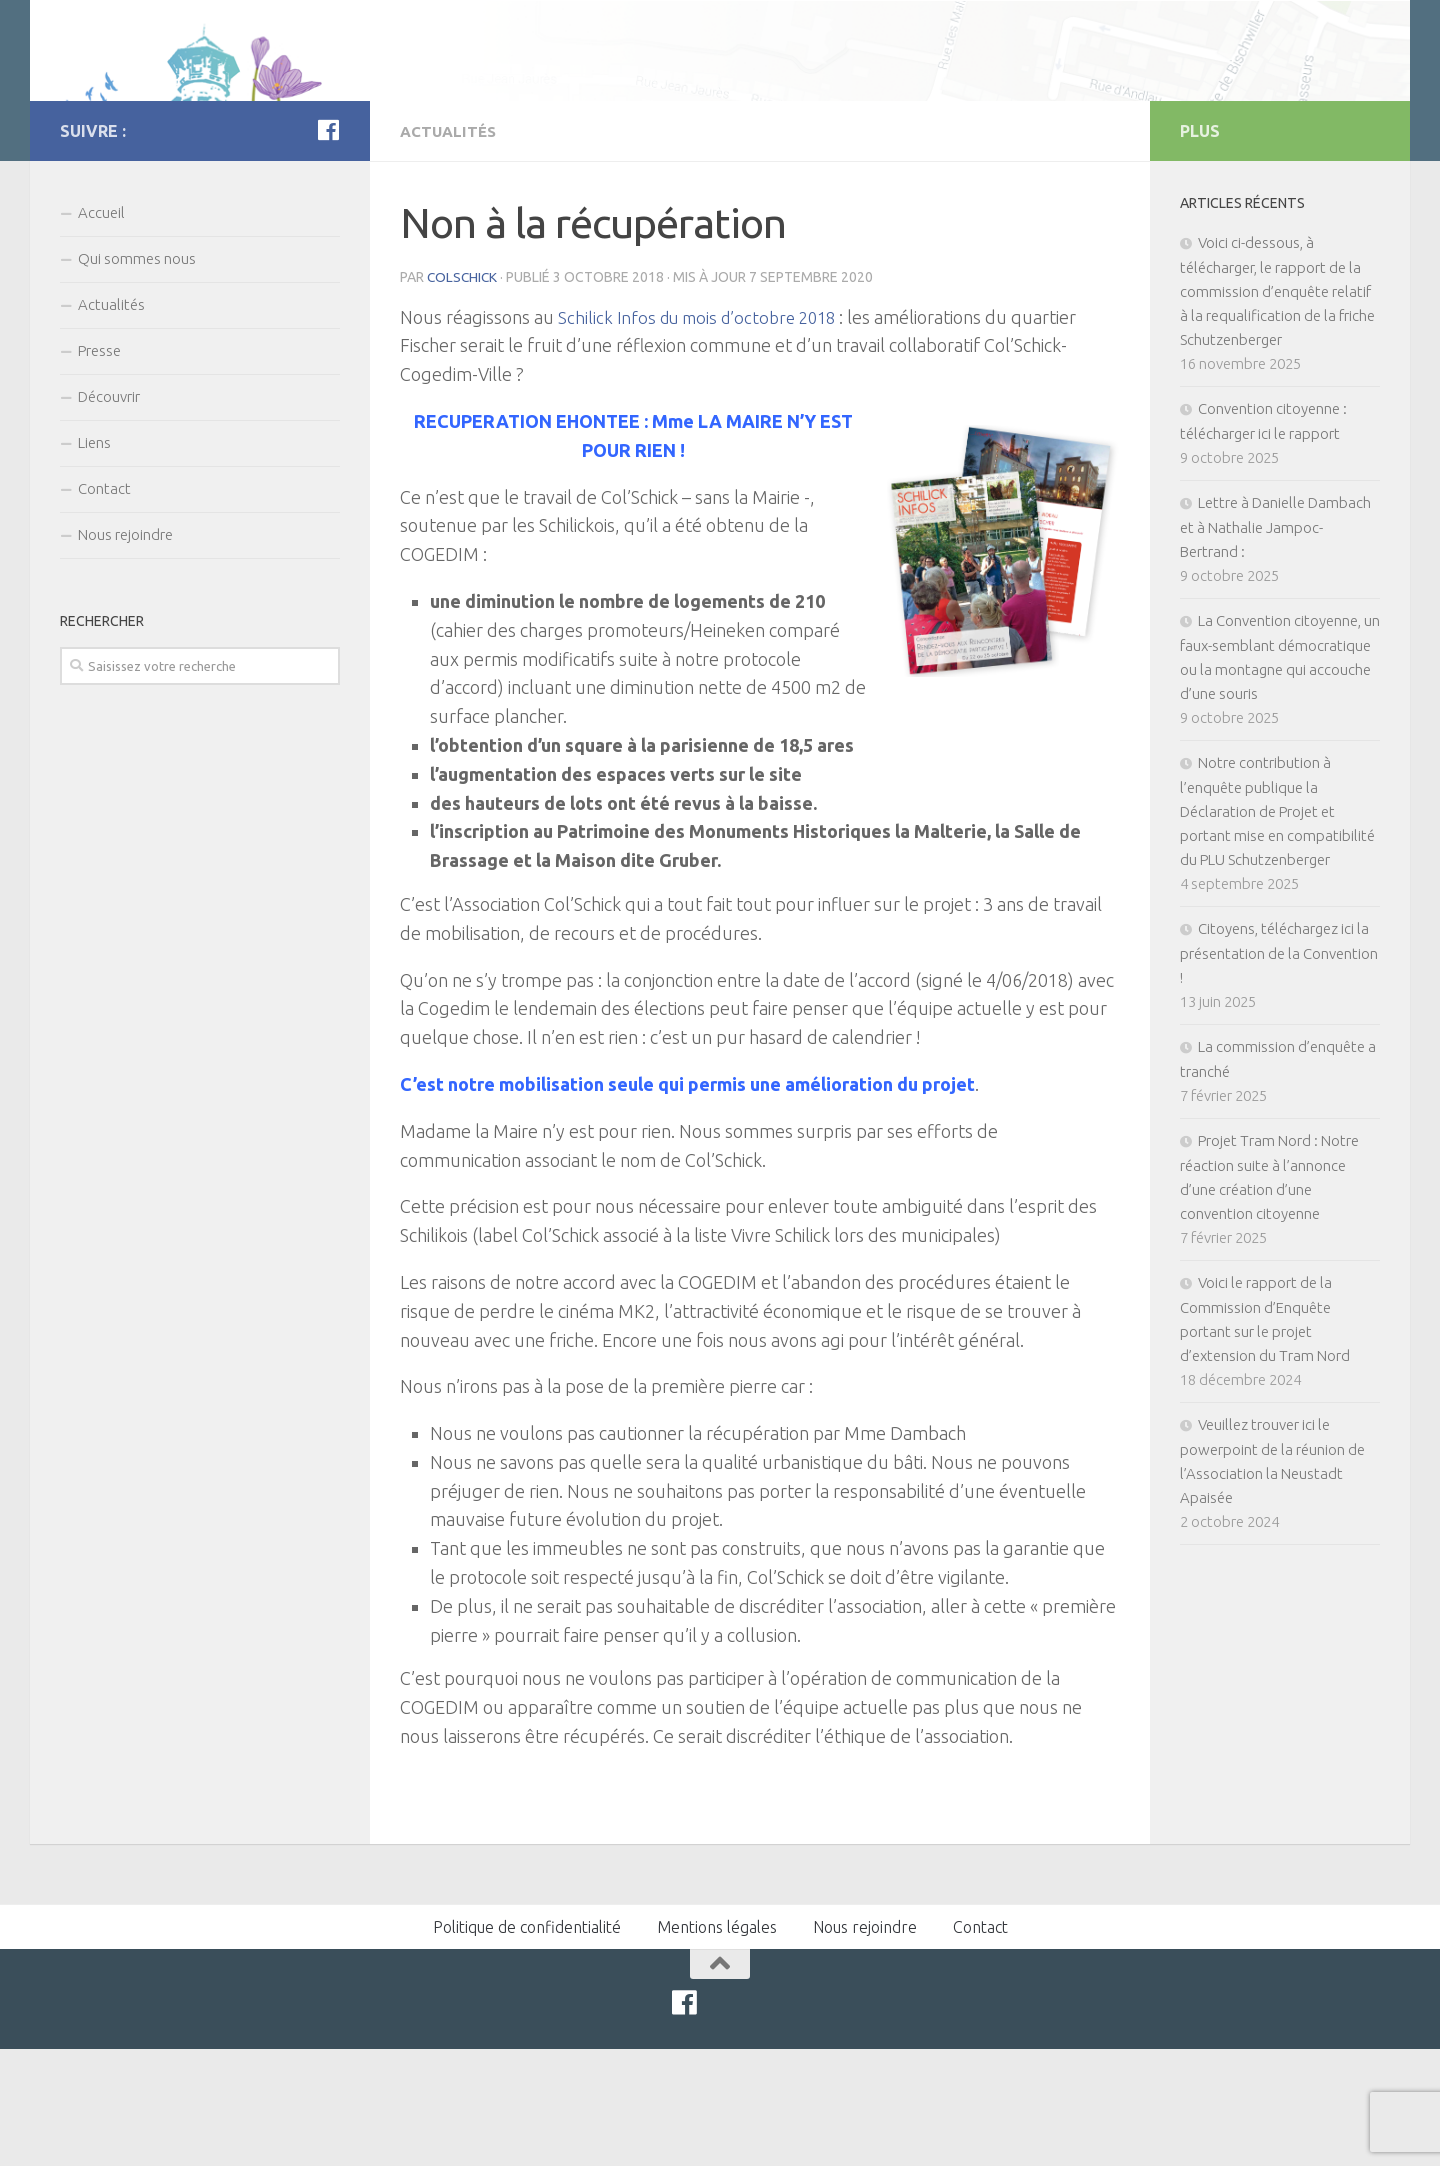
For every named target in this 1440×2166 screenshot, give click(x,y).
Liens (94, 560)
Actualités (450, 249)
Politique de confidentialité (527, 2044)
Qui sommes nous (137, 376)
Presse (99, 468)
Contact (104, 606)
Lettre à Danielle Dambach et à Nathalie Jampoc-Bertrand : (1275, 645)
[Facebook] (328, 248)
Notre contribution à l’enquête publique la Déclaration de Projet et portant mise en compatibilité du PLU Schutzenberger (1277, 929)
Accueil (101, 330)
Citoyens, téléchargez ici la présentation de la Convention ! (1279, 1071)
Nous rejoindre (125, 652)
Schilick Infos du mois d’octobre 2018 (704, 434)
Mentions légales (717, 2044)
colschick (463, 394)
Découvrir (109, 514)
